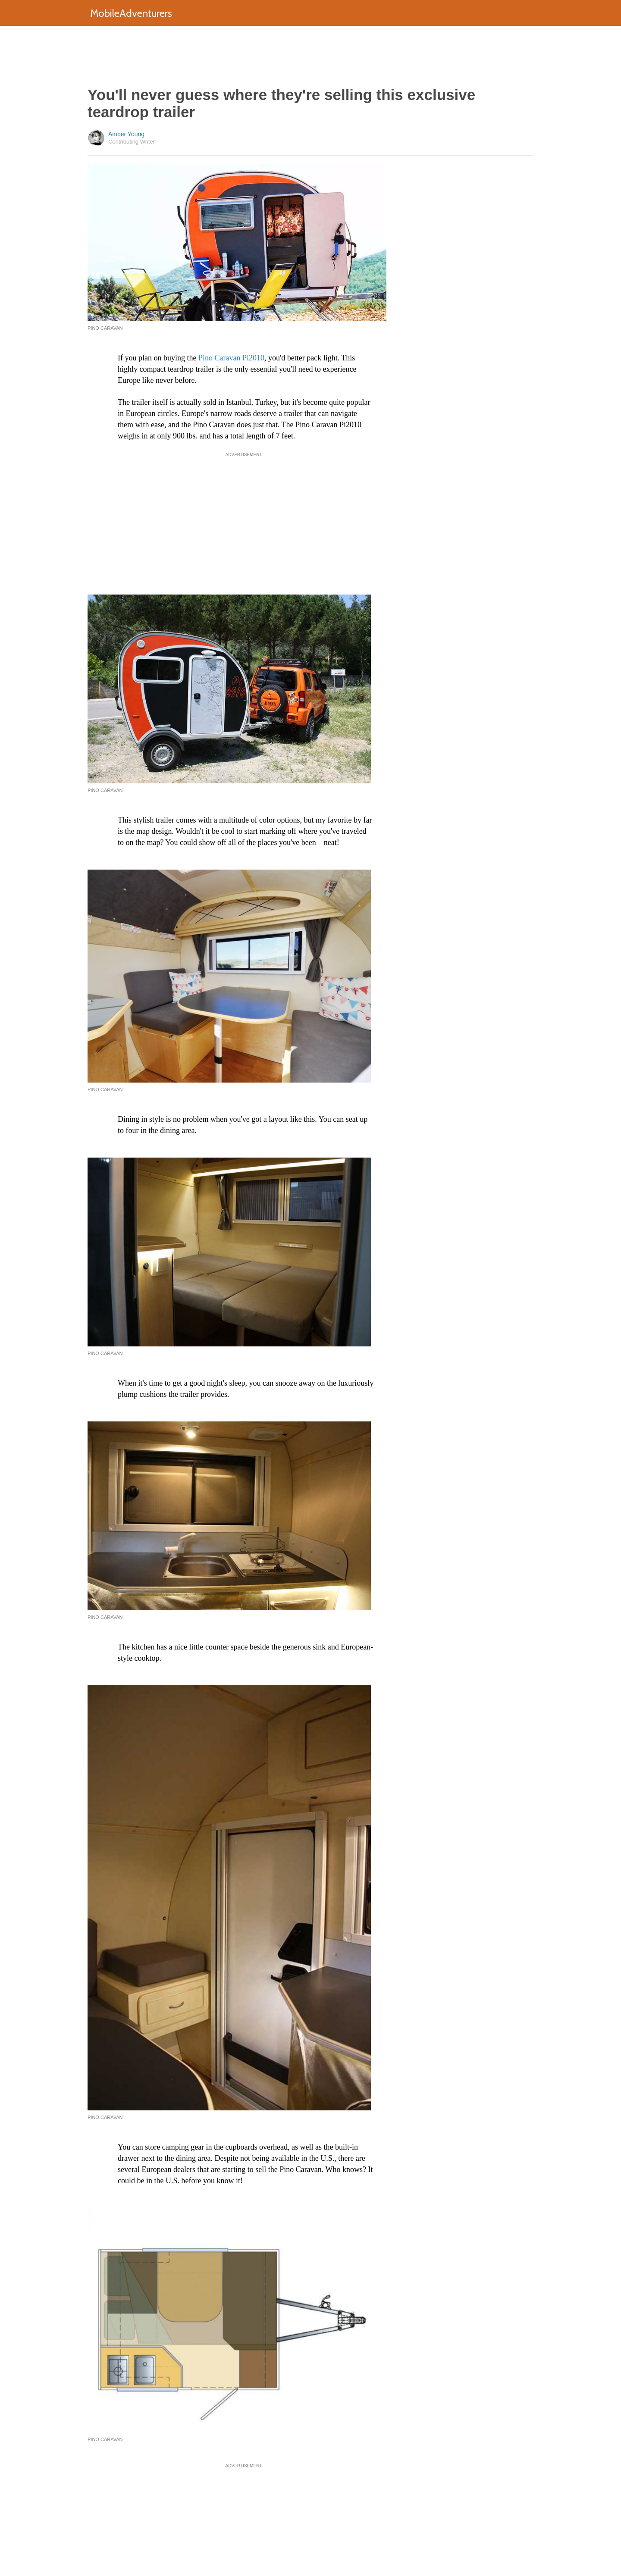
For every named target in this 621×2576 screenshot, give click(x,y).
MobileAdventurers (131, 13)
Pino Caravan (105, 790)
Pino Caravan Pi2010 (231, 358)
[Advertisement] (310, 56)
